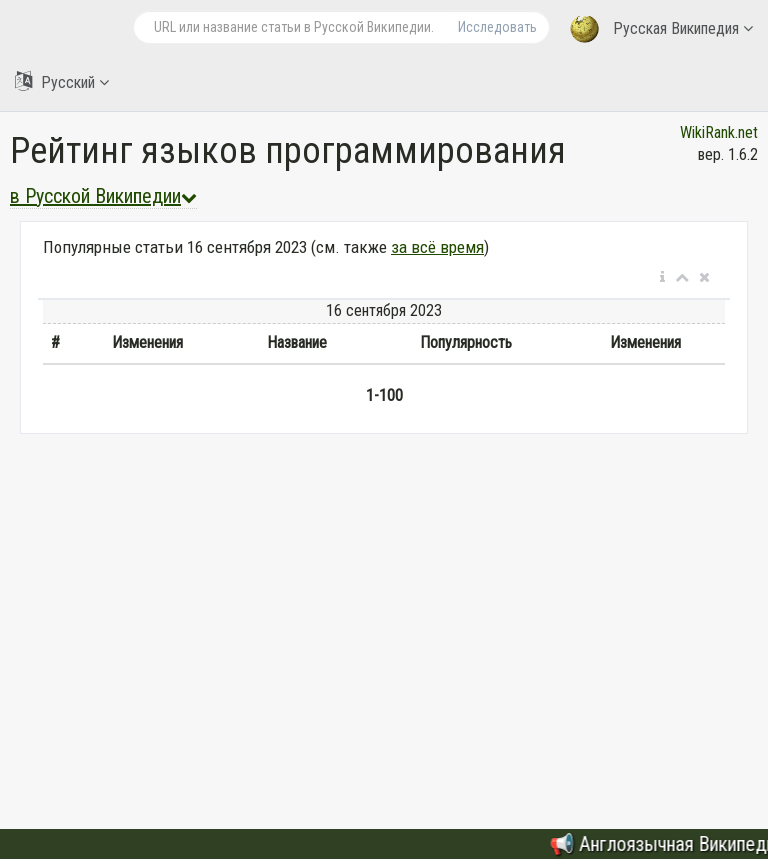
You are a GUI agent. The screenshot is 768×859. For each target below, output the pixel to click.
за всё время (437, 247)
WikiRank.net (719, 132)
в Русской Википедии (103, 196)
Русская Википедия (661, 29)
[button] (662, 278)
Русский (62, 81)
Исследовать (497, 27)
